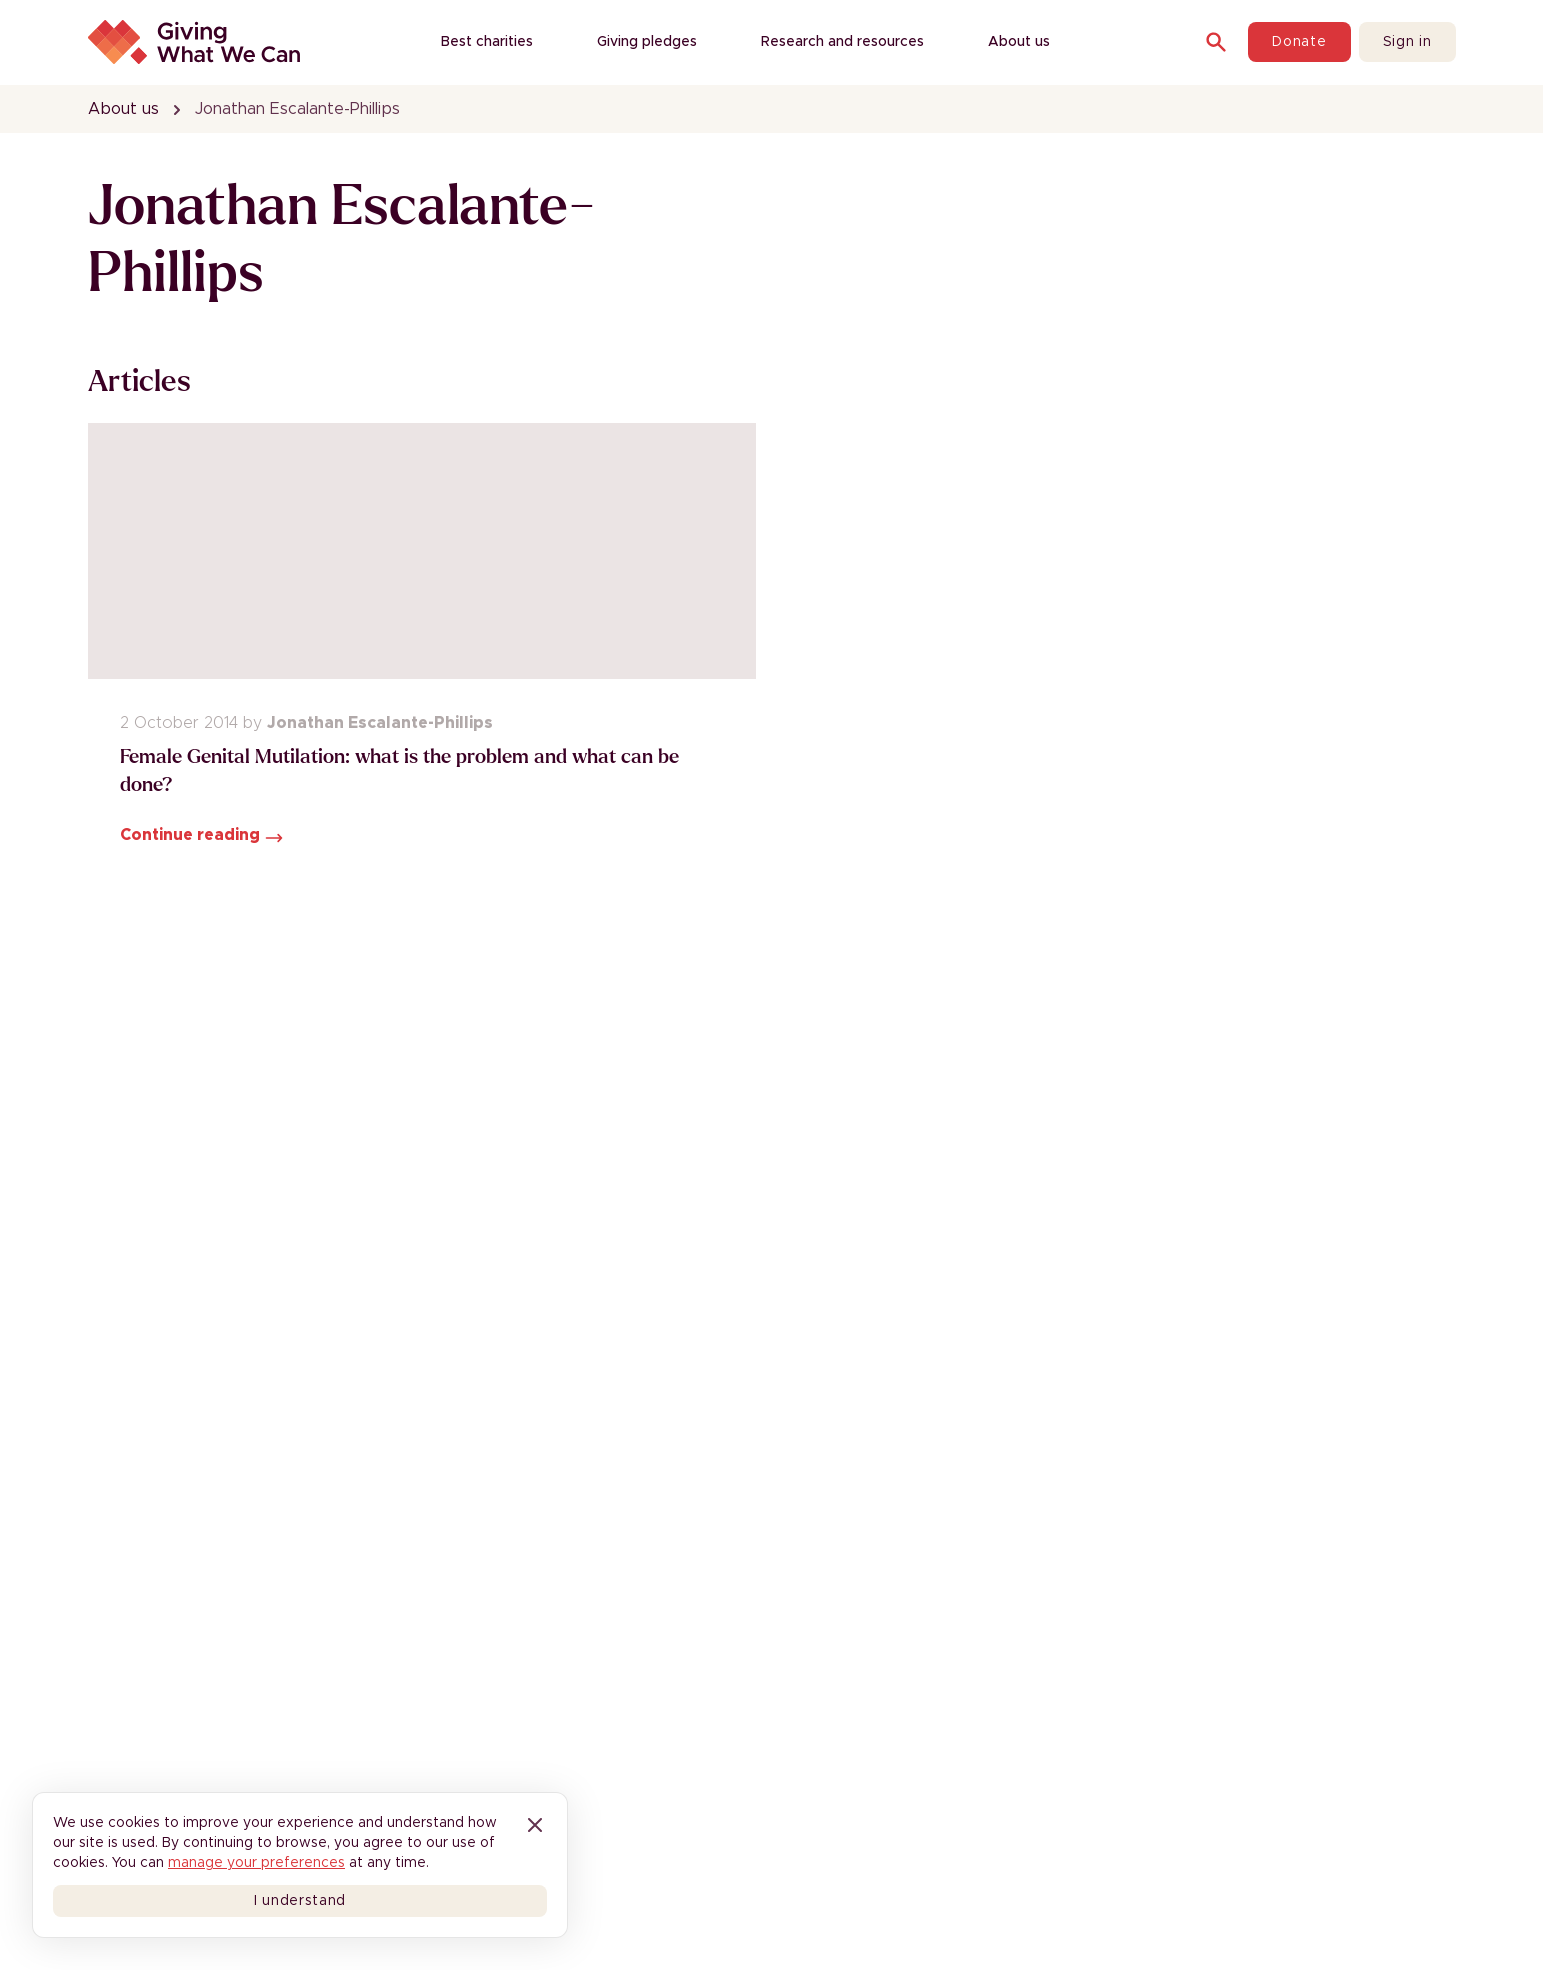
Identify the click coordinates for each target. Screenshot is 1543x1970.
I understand (300, 1901)
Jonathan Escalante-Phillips (297, 109)
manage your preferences (256, 1863)
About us (123, 109)
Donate (1299, 42)
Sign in (1407, 42)
